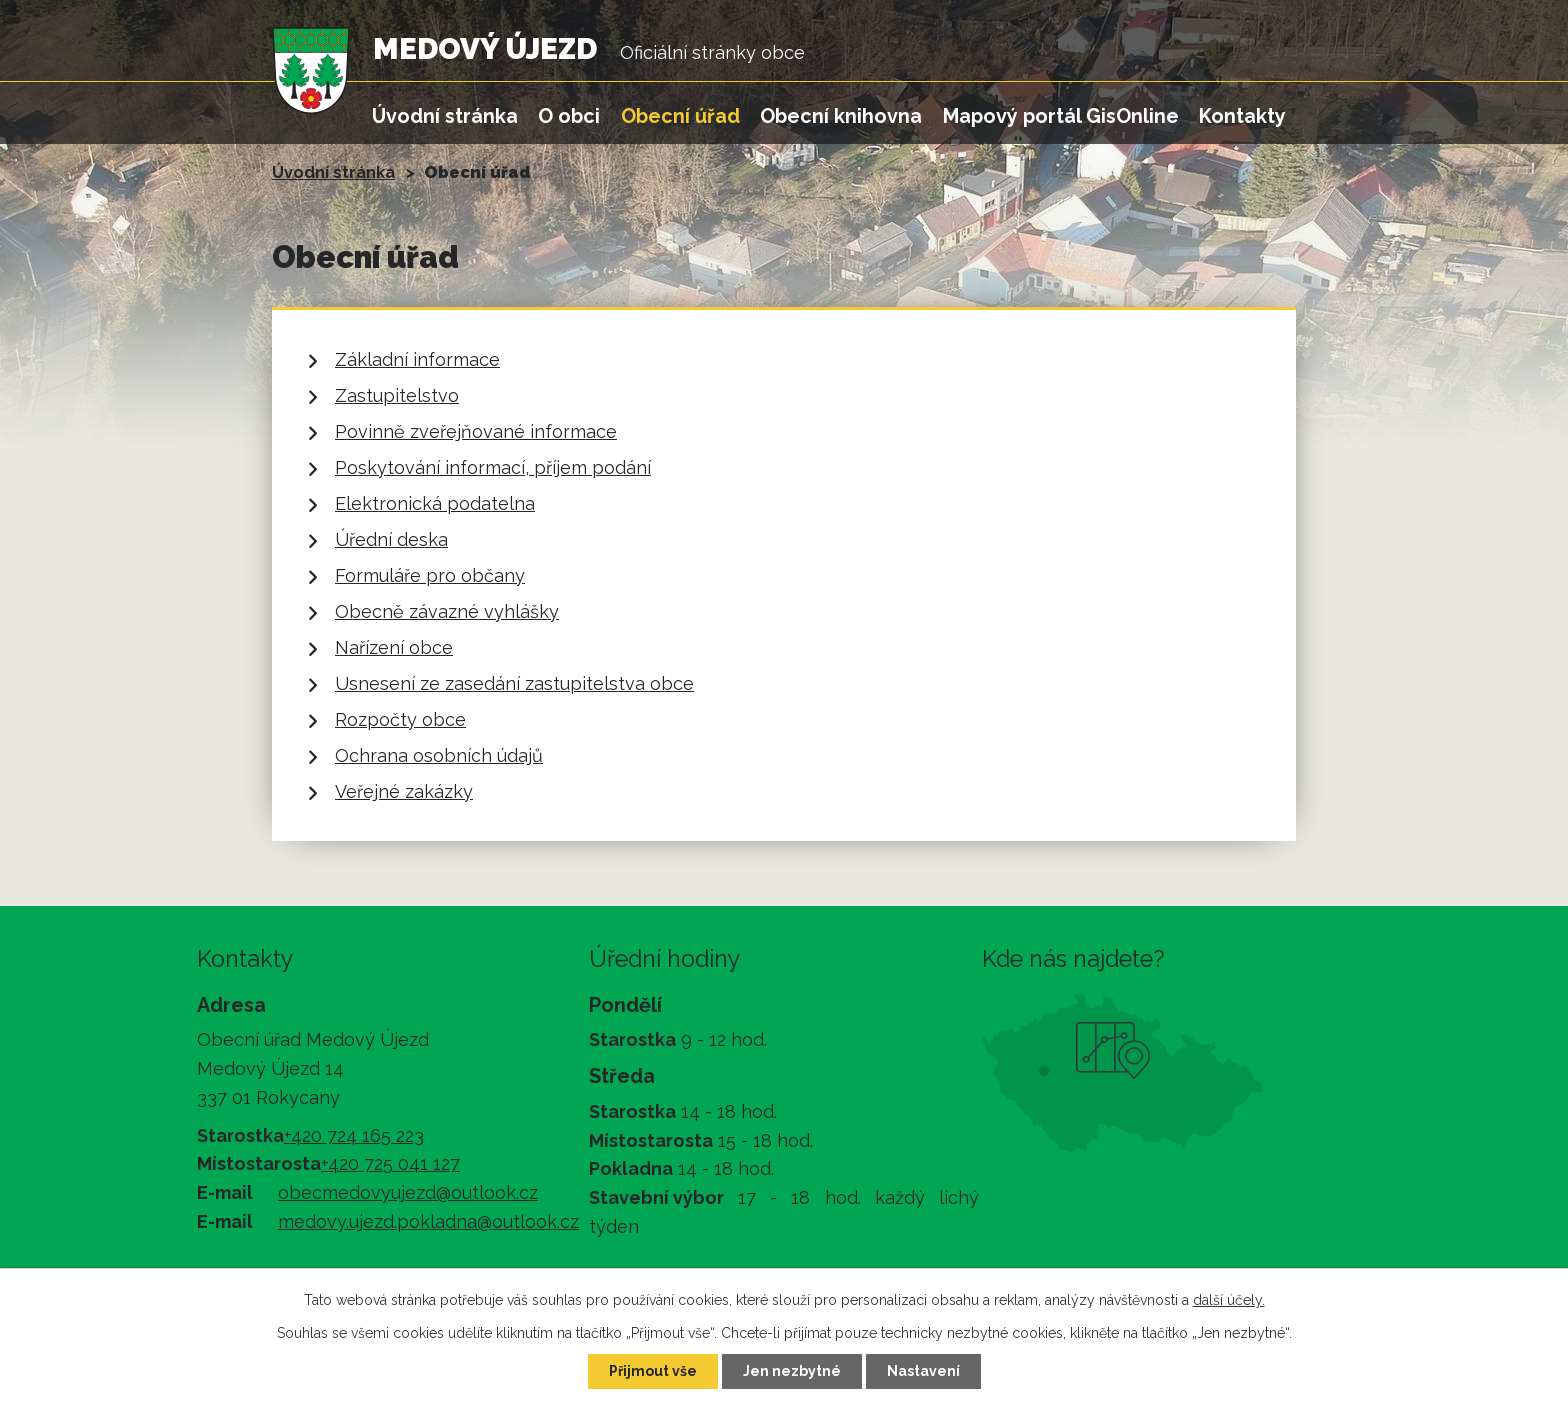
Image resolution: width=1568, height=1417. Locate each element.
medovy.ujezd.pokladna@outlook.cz (428, 1221)
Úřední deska (391, 539)
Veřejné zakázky (404, 791)
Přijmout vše (653, 1371)
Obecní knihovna (841, 116)
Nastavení (923, 1371)
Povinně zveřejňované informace (476, 431)
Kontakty (1242, 116)
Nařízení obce (394, 647)
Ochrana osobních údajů (439, 755)
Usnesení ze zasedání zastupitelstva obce (514, 683)
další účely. (1229, 1300)
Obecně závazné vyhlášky (447, 611)
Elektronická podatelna (435, 503)
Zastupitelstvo (397, 395)
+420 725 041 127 (390, 1163)
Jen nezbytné (792, 1371)
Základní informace (417, 359)
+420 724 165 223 (354, 1135)
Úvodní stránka (445, 116)
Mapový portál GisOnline (1061, 116)
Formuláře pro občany (430, 575)
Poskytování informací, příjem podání (493, 467)
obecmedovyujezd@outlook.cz (408, 1192)
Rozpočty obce (400, 719)
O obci (569, 116)
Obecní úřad (680, 116)
